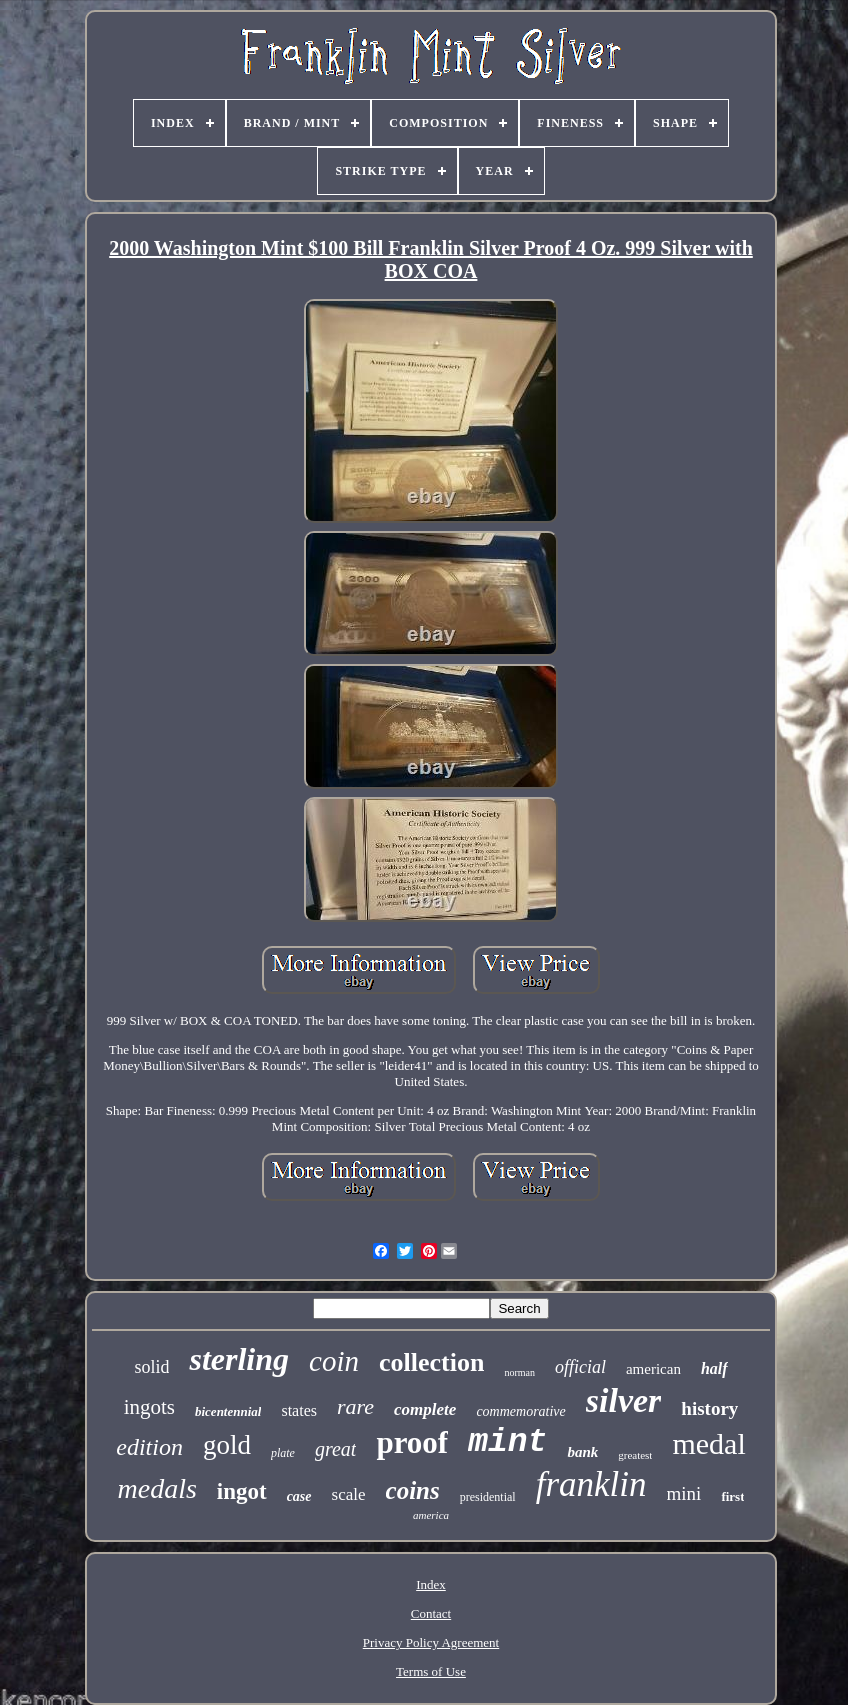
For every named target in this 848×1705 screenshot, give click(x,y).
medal (708, 1443)
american (653, 1369)
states (299, 1410)
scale (349, 1494)
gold (227, 1445)
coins (413, 1490)
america (431, 1515)
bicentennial (228, 1411)
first (732, 1496)
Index (431, 1584)
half (714, 1368)
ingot (242, 1491)
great (335, 1449)
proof (412, 1442)
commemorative (520, 1411)
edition (149, 1447)
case (299, 1496)
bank (582, 1452)
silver (624, 1400)
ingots (149, 1407)
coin (334, 1361)
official (580, 1367)
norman (519, 1372)
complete (425, 1409)
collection (431, 1362)
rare (355, 1406)
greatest (635, 1455)
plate (283, 1453)
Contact (431, 1613)
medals (156, 1488)
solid (151, 1367)
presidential (488, 1497)
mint (507, 1442)
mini (684, 1493)
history (709, 1408)
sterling (239, 1359)
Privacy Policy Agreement (431, 1642)
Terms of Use (431, 1671)
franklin (591, 1484)
